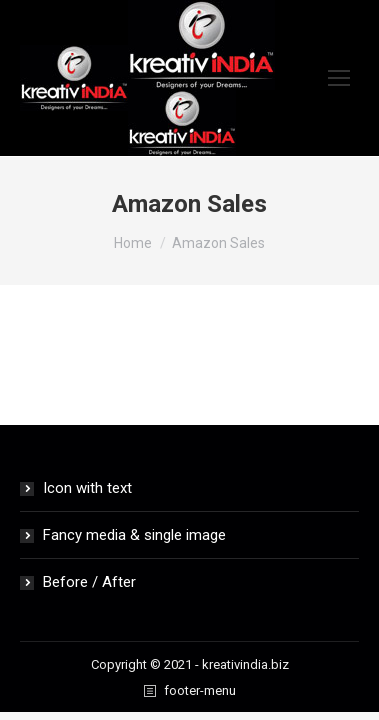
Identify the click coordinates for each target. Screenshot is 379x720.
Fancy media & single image (134, 535)
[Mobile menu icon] (339, 78)
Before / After (89, 582)
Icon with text (87, 488)
